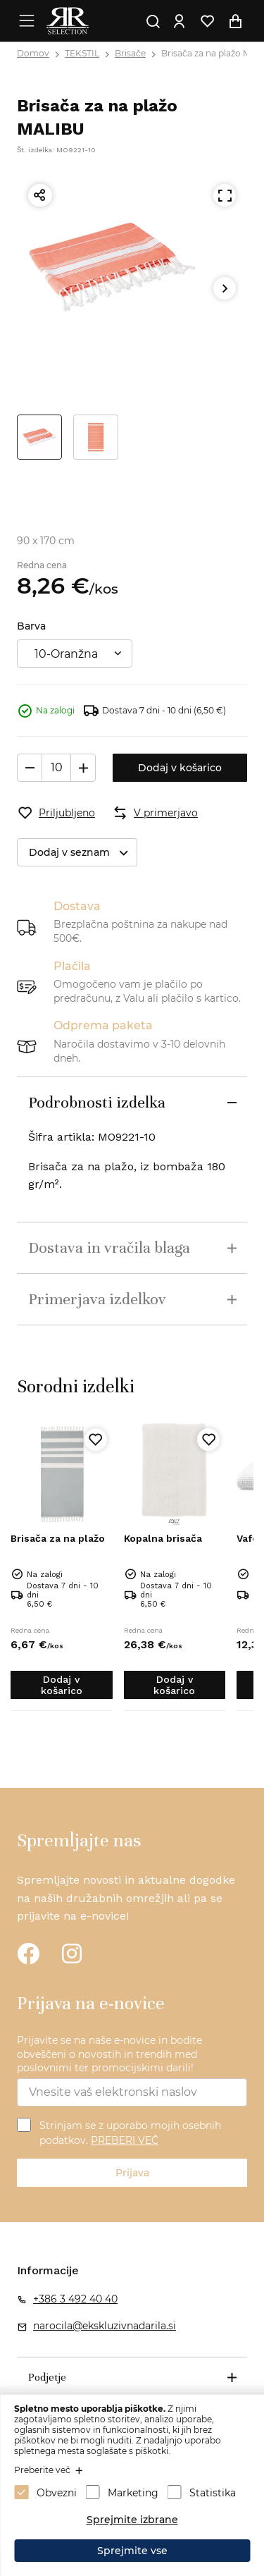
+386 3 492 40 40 (75, 2299)
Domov (33, 53)
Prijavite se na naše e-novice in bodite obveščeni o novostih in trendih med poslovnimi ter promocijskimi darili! (109, 2054)
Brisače (130, 53)
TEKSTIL (82, 53)
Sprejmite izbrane (132, 2519)
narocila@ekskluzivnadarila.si (104, 2325)
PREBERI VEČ (124, 2140)
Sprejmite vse (132, 2550)
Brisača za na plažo (58, 1538)
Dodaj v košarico (180, 767)
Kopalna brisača (163, 1538)
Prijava (132, 2172)
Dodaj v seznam (83, 852)
